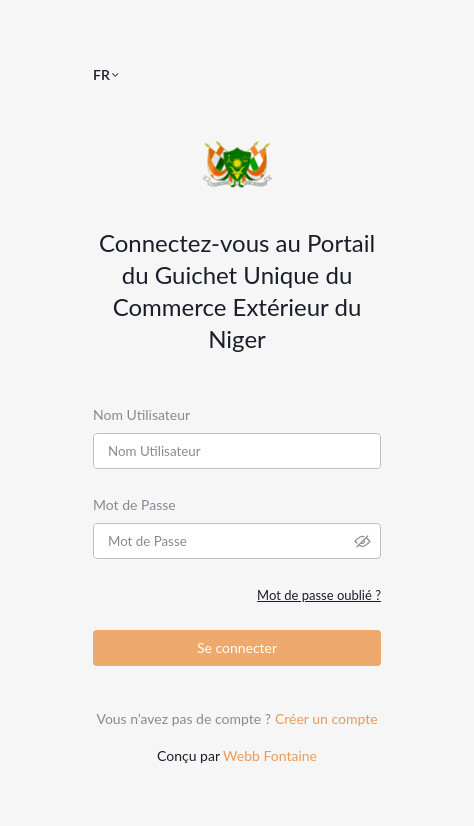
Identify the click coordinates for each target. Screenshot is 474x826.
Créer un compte (326, 718)
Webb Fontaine (270, 755)
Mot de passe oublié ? (319, 595)
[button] (115, 74)
